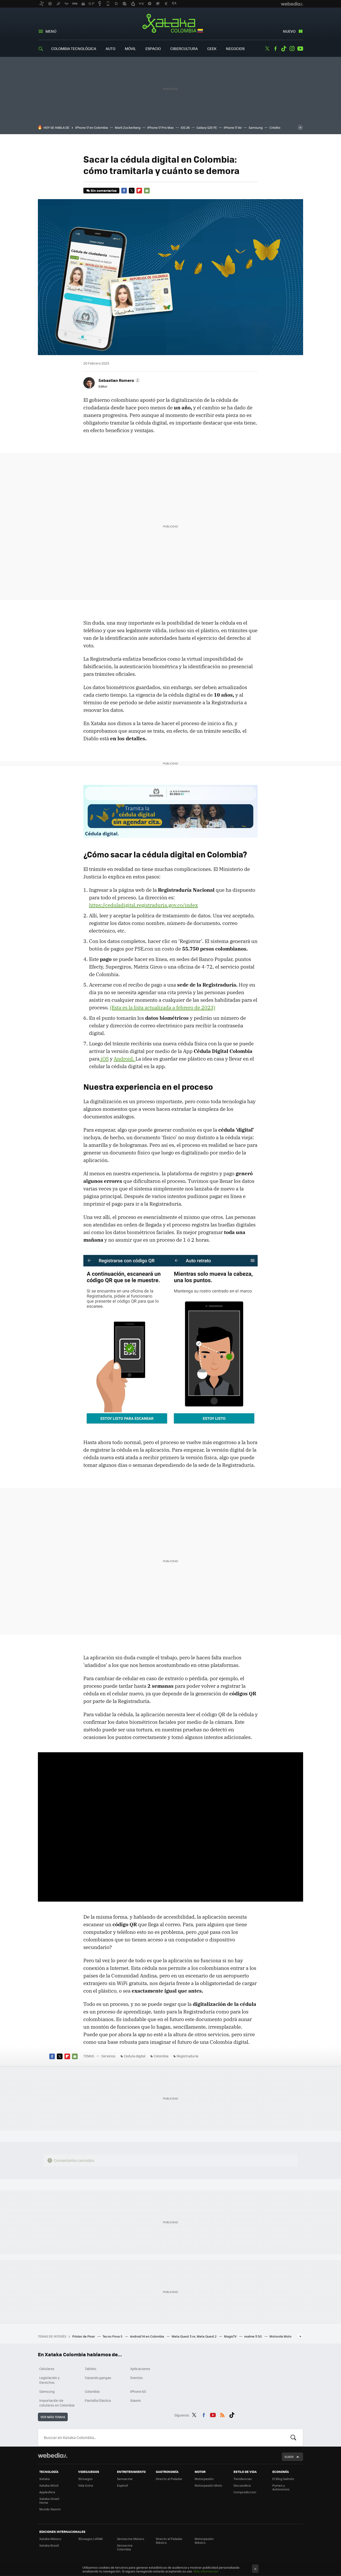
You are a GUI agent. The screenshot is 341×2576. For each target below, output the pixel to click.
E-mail (147, 190)
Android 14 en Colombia (147, 2336)
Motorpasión (204, 2478)
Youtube (300, 48)
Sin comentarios (104, 190)
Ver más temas (52, 2417)
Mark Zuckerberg (127, 127)
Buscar (293, 2437)
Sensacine (125, 2478)
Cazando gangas (98, 2377)
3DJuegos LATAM (90, 2538)
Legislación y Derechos (49, 2380)
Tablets (90, 2368)
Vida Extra (85, 2485)
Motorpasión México (204, 2540)
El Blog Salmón (283, 2478)
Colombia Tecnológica (73, 48)
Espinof (122, 2485)
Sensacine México (130, 2538)
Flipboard (139, 190)
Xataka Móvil (48, 2485)
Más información (205, 2571)
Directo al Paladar (169, 2478)
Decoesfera (242, 2485)
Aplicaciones (140, 2368)
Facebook (275, 48)
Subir (289, 2456)
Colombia (161, 2056)
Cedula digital (134, 2056)
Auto (110, 48)
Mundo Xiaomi (49, 2509)
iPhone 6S (138, 2391)
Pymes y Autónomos (280, 2487)
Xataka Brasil (49, 2545)
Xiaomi (135, 2400)
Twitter (267, 48)
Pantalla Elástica (98, 2400)
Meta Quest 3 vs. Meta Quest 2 (194, 2336)
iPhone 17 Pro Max (160, 127)
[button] (118, 380)
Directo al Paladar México (169, 2540)
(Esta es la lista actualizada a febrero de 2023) (162, 1007)
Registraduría (187, 2056)
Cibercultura (184, 48)
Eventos (136, 2377)
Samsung (256, 127)
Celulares (46, 2368)
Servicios (108, 2056)
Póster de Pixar (84, 2336)
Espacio (153, 48)
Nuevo (289, 31)
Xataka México (50, 2538)
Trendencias (242, 2478)
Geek (211, 48)
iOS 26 (185, 127)
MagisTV (230, 2336)
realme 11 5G (253, 2336)
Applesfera (47, 2492)
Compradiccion (244, 2492)
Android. (124, 1058)
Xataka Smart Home (49, 2500)
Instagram (292, 48)
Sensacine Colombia (125, 2547)
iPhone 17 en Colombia (91, 127)
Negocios (235, 48)
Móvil (130, 48)
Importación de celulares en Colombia (56, 2402)
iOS (104, 1058)
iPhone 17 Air (233, 127)
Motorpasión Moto (208, 2485)
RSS (222, 2414)
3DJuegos (85, 2478)
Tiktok (284, 48)
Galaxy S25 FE (207, 127)
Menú (50, 31)
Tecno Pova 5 (113, 2336)
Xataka (44, 2478)
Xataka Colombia (170, 24)
